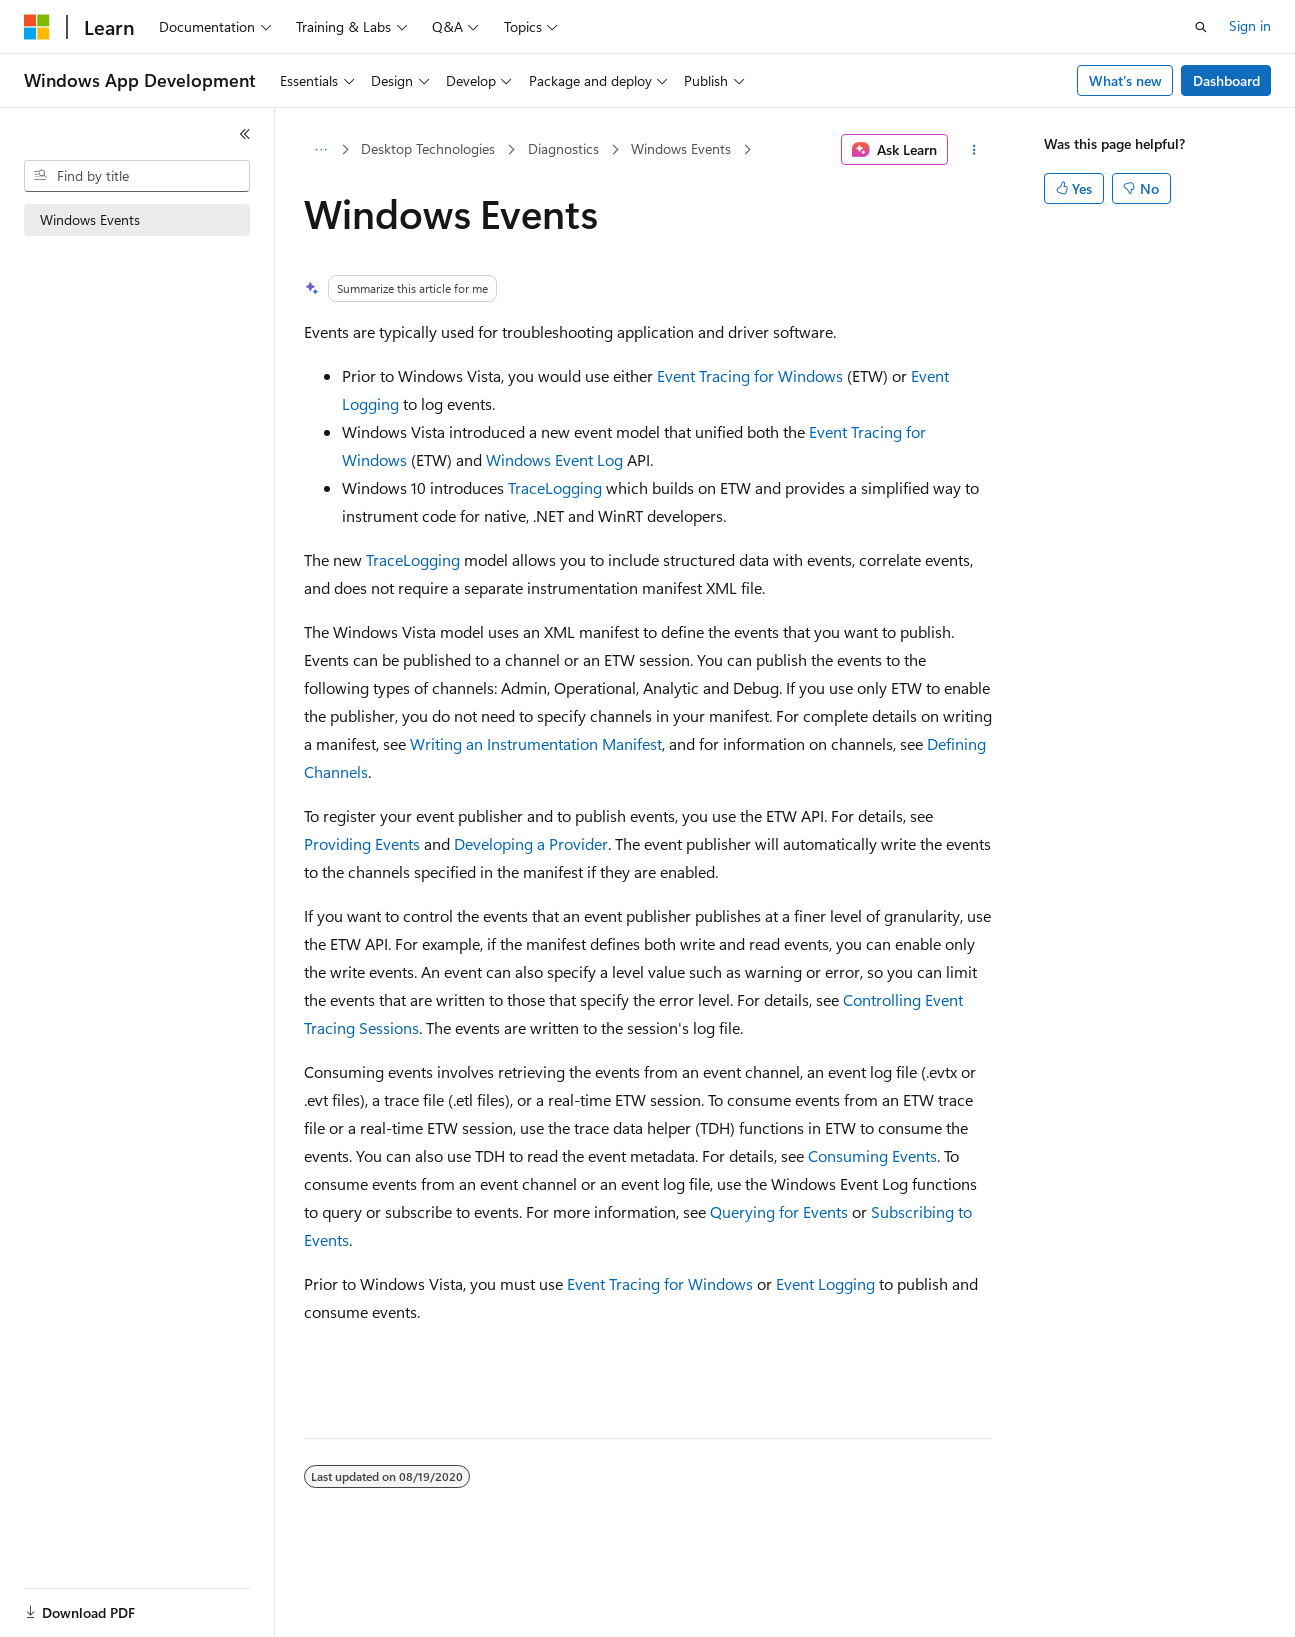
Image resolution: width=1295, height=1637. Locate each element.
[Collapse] (245, 134)
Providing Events (362, 843)
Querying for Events (779, 1211)
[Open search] (1201, 27)
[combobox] (137, 176)
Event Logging (825, 1283)
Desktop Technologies (428, 148)
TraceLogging (555, 487)
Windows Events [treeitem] (90, 219)
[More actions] (973, 150)
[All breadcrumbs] (321, 150)
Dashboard (1226, 80)
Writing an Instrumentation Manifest (536, 743)
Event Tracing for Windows (750, 375)
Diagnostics (563, 148)
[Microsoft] (37, 27)
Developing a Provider (531, 843)
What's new (1125, 80)
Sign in (1250, 25)
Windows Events (681, 148)
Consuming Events (872, 1155)
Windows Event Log (554, 459)
